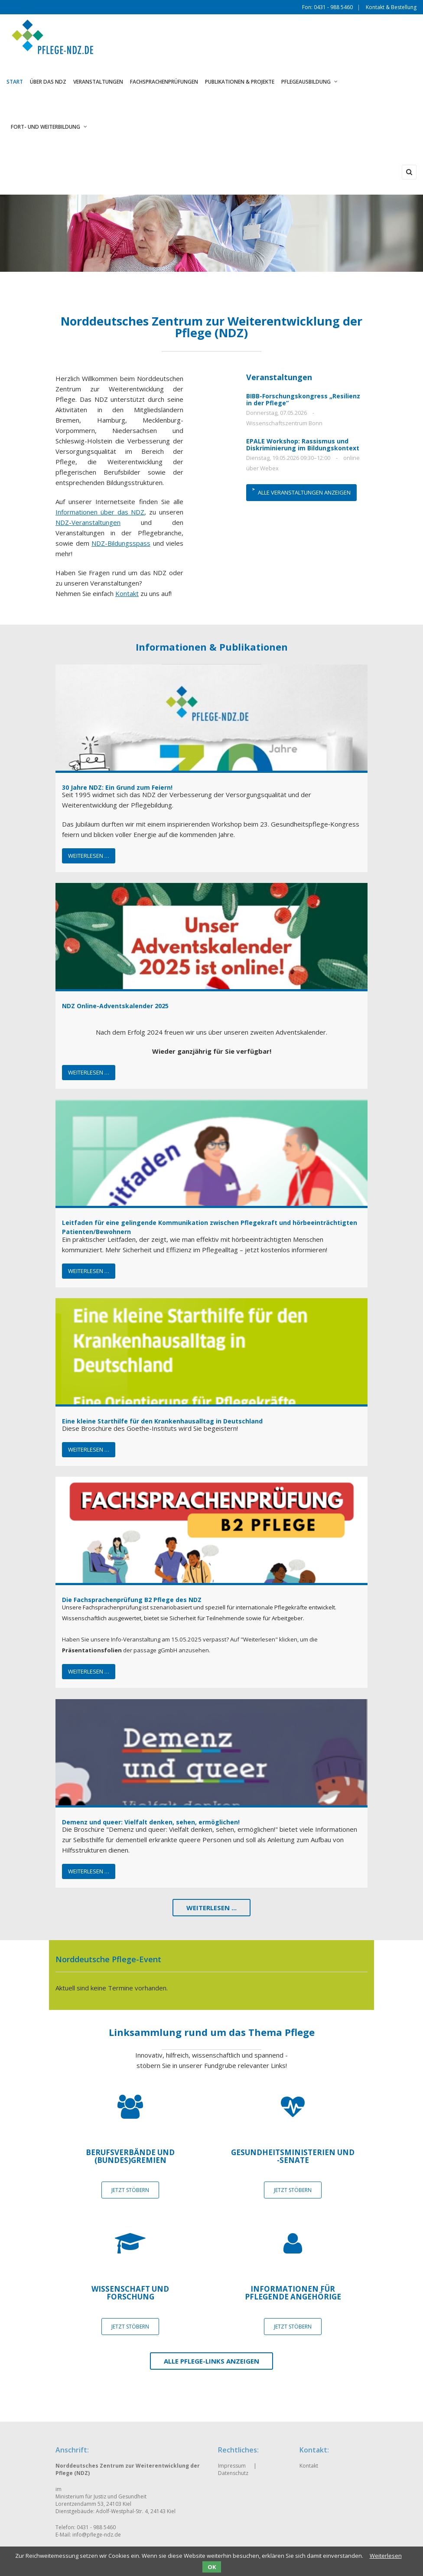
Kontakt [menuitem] (308, 2465)
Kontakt (127, 593)
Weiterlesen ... (211, 1907)
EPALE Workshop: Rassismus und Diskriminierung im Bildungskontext (302, 444)
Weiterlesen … (88, 856)
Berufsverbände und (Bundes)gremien (130, 2156)
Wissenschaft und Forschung (130, 2293)
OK (212, 2567)
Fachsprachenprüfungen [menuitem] (164, 81)
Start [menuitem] (15, 81)
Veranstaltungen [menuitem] (98, 81)
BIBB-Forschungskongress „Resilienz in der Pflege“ (303, 399)
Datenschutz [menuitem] (233, 2473)
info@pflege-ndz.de (96, 2534)
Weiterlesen (386, 2556)
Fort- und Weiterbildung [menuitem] (49, 126)
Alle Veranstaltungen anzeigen (304, 492)
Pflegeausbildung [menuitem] (309, 81)
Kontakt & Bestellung (391, 7)
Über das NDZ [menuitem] (48, 81)
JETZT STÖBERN (130, 2190)
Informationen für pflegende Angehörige (293, 2293)
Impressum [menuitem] (232, 2465)
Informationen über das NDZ (99, 512)
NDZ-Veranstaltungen (87, 522)
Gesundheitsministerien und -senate (293, 2156)
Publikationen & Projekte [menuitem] (239, 81)
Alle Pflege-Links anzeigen (211, 2361)
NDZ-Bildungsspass (120, 543)
